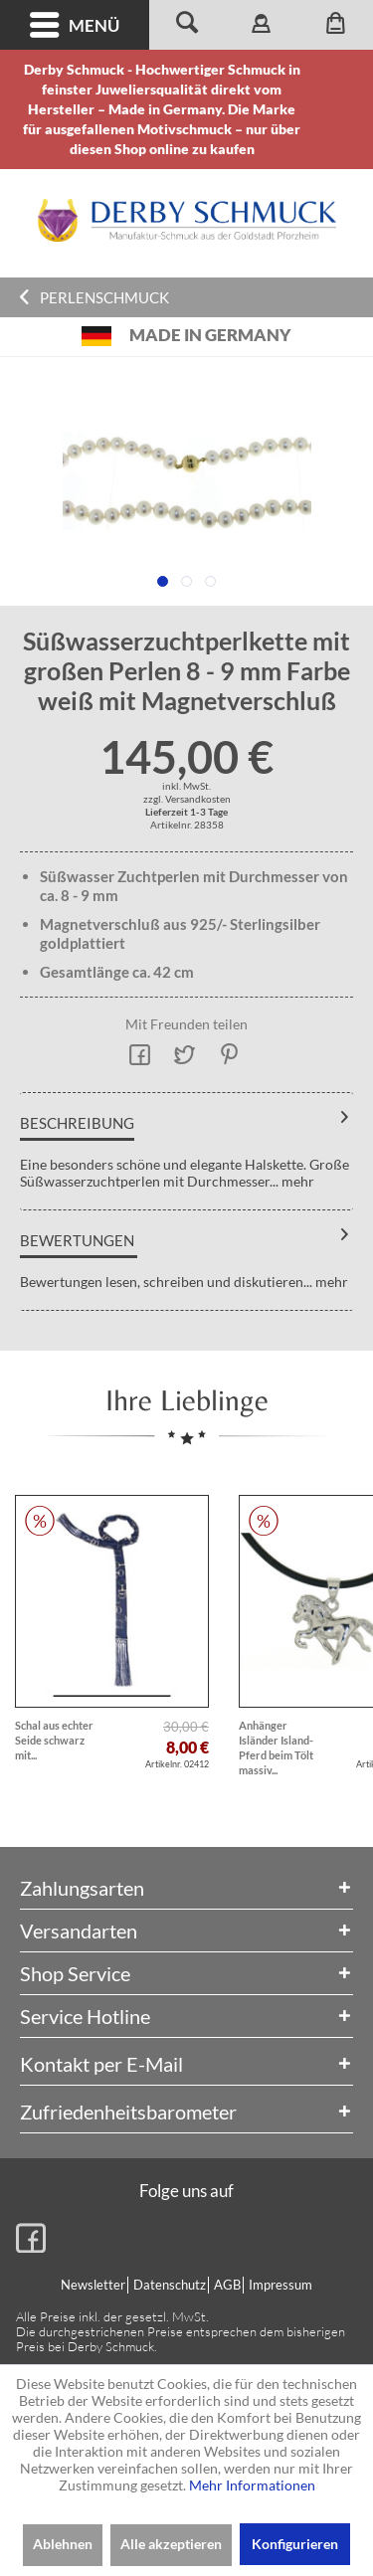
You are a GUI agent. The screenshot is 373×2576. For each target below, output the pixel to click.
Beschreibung (77, 1123)
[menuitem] (74, 25)
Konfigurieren (295, 2543)
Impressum (280, 2285)
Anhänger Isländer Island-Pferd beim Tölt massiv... (276, 1747)
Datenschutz (169, 2285)
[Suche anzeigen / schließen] (186, 25)
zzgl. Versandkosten (187, 799)
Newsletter (93, 2285)
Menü (74, 25)
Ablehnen (63, 2543)
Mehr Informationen (252, 2485)
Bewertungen (77, 1240)
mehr (296, 1181)
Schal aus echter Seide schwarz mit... (54, 1740)
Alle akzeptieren (171, 2543)
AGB (227, 2285)
